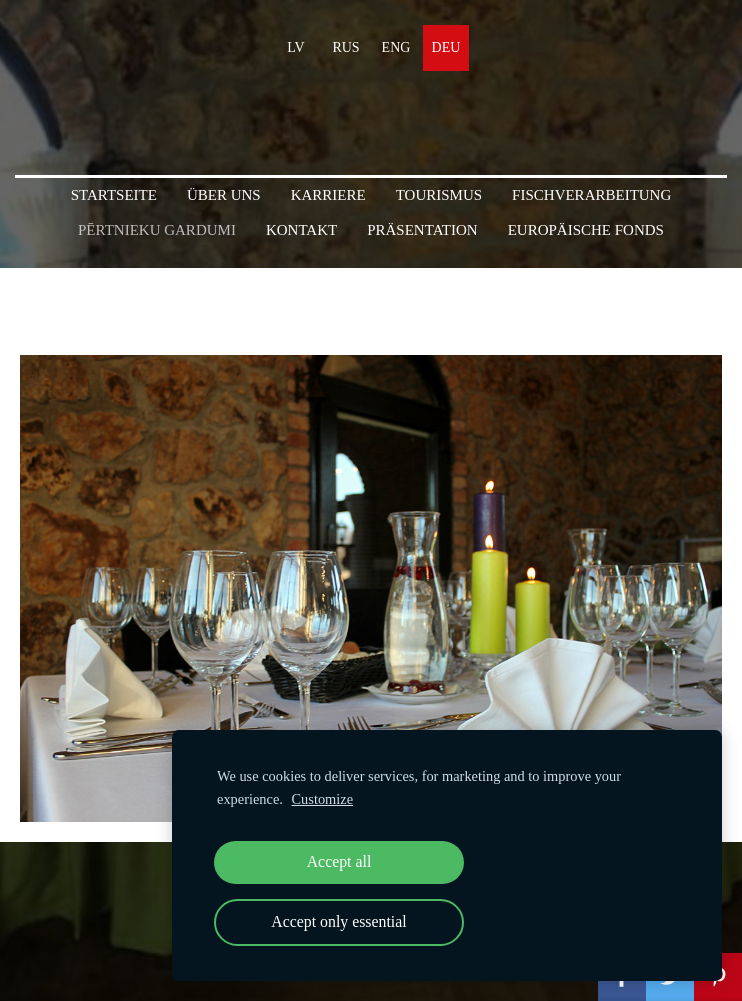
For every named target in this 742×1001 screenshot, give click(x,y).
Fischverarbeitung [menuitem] (591, 195)
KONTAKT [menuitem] (301, 230)
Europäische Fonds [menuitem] (586, 230)
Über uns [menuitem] (224, 195)
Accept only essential (338, 921)
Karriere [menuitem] (328, 195)
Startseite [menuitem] (114, 195)
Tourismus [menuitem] (439, 195)
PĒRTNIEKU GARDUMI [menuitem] (157, 230)
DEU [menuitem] (446, 47)
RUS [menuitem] (345, 47)
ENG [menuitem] (396, 47)
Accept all (339, 861)
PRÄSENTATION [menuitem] (422, 230)
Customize (323, 799)
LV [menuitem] (295, 47)
